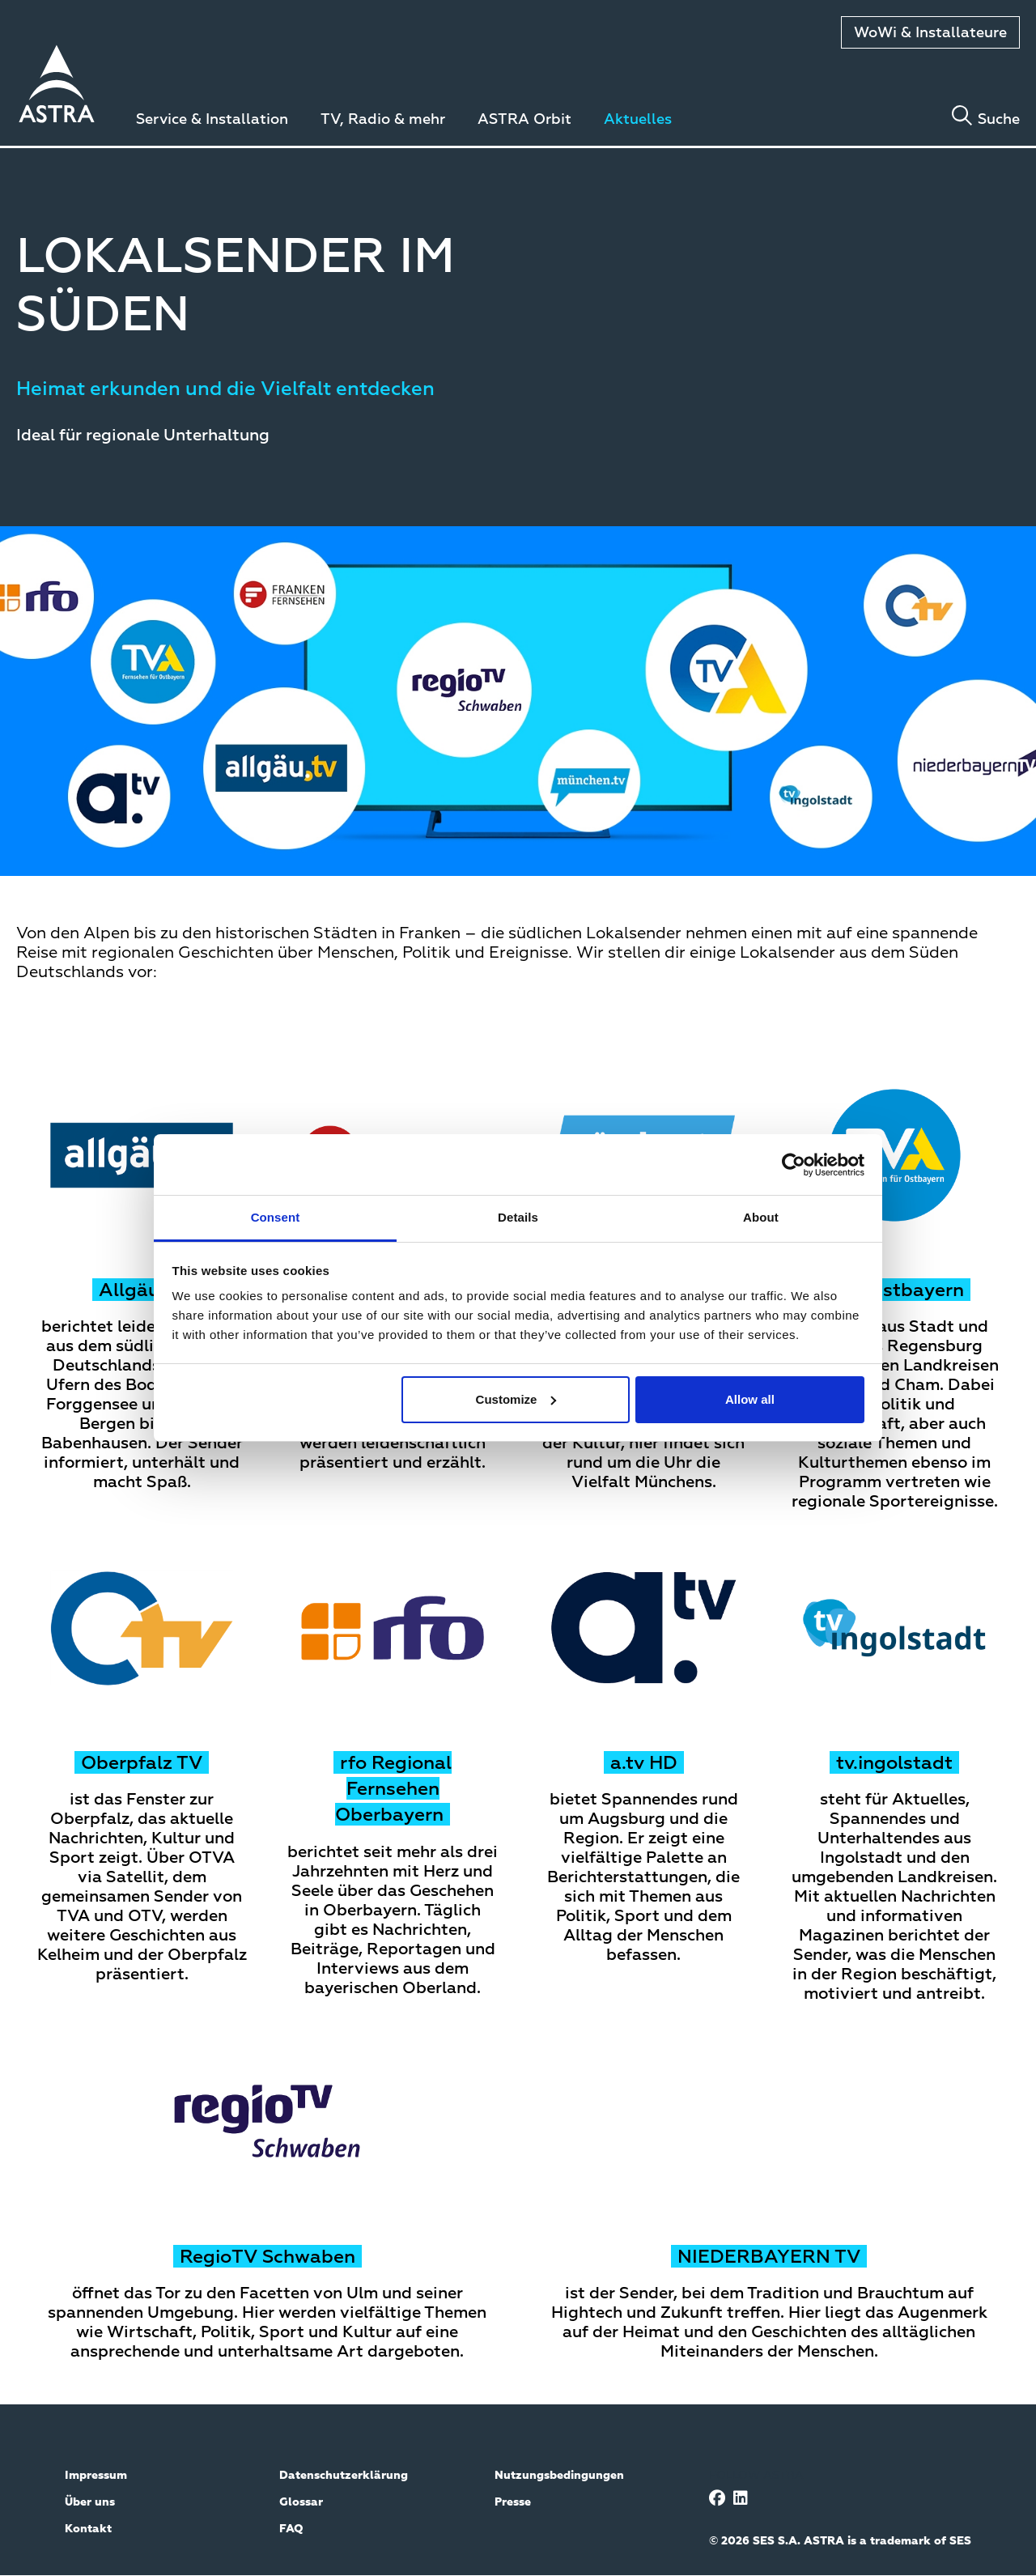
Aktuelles (638, 120)
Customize (516, 1399)
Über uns (90, 2502)
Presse (513, 2502)
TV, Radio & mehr (383, 120)
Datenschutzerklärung (343, 2475)
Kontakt (88, 2529)
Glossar (301, 2502)
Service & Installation (212, 120)
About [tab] (761, 1217)
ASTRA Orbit (524, 120)
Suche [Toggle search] (999, 120)
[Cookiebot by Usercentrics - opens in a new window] (793, 1165)
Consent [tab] (275, 1217)
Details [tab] (518, 1217)
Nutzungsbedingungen (559, 2475)
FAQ (291, 2529)
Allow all (750, 1399)
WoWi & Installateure (930, 33)
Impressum (96, 2475)
